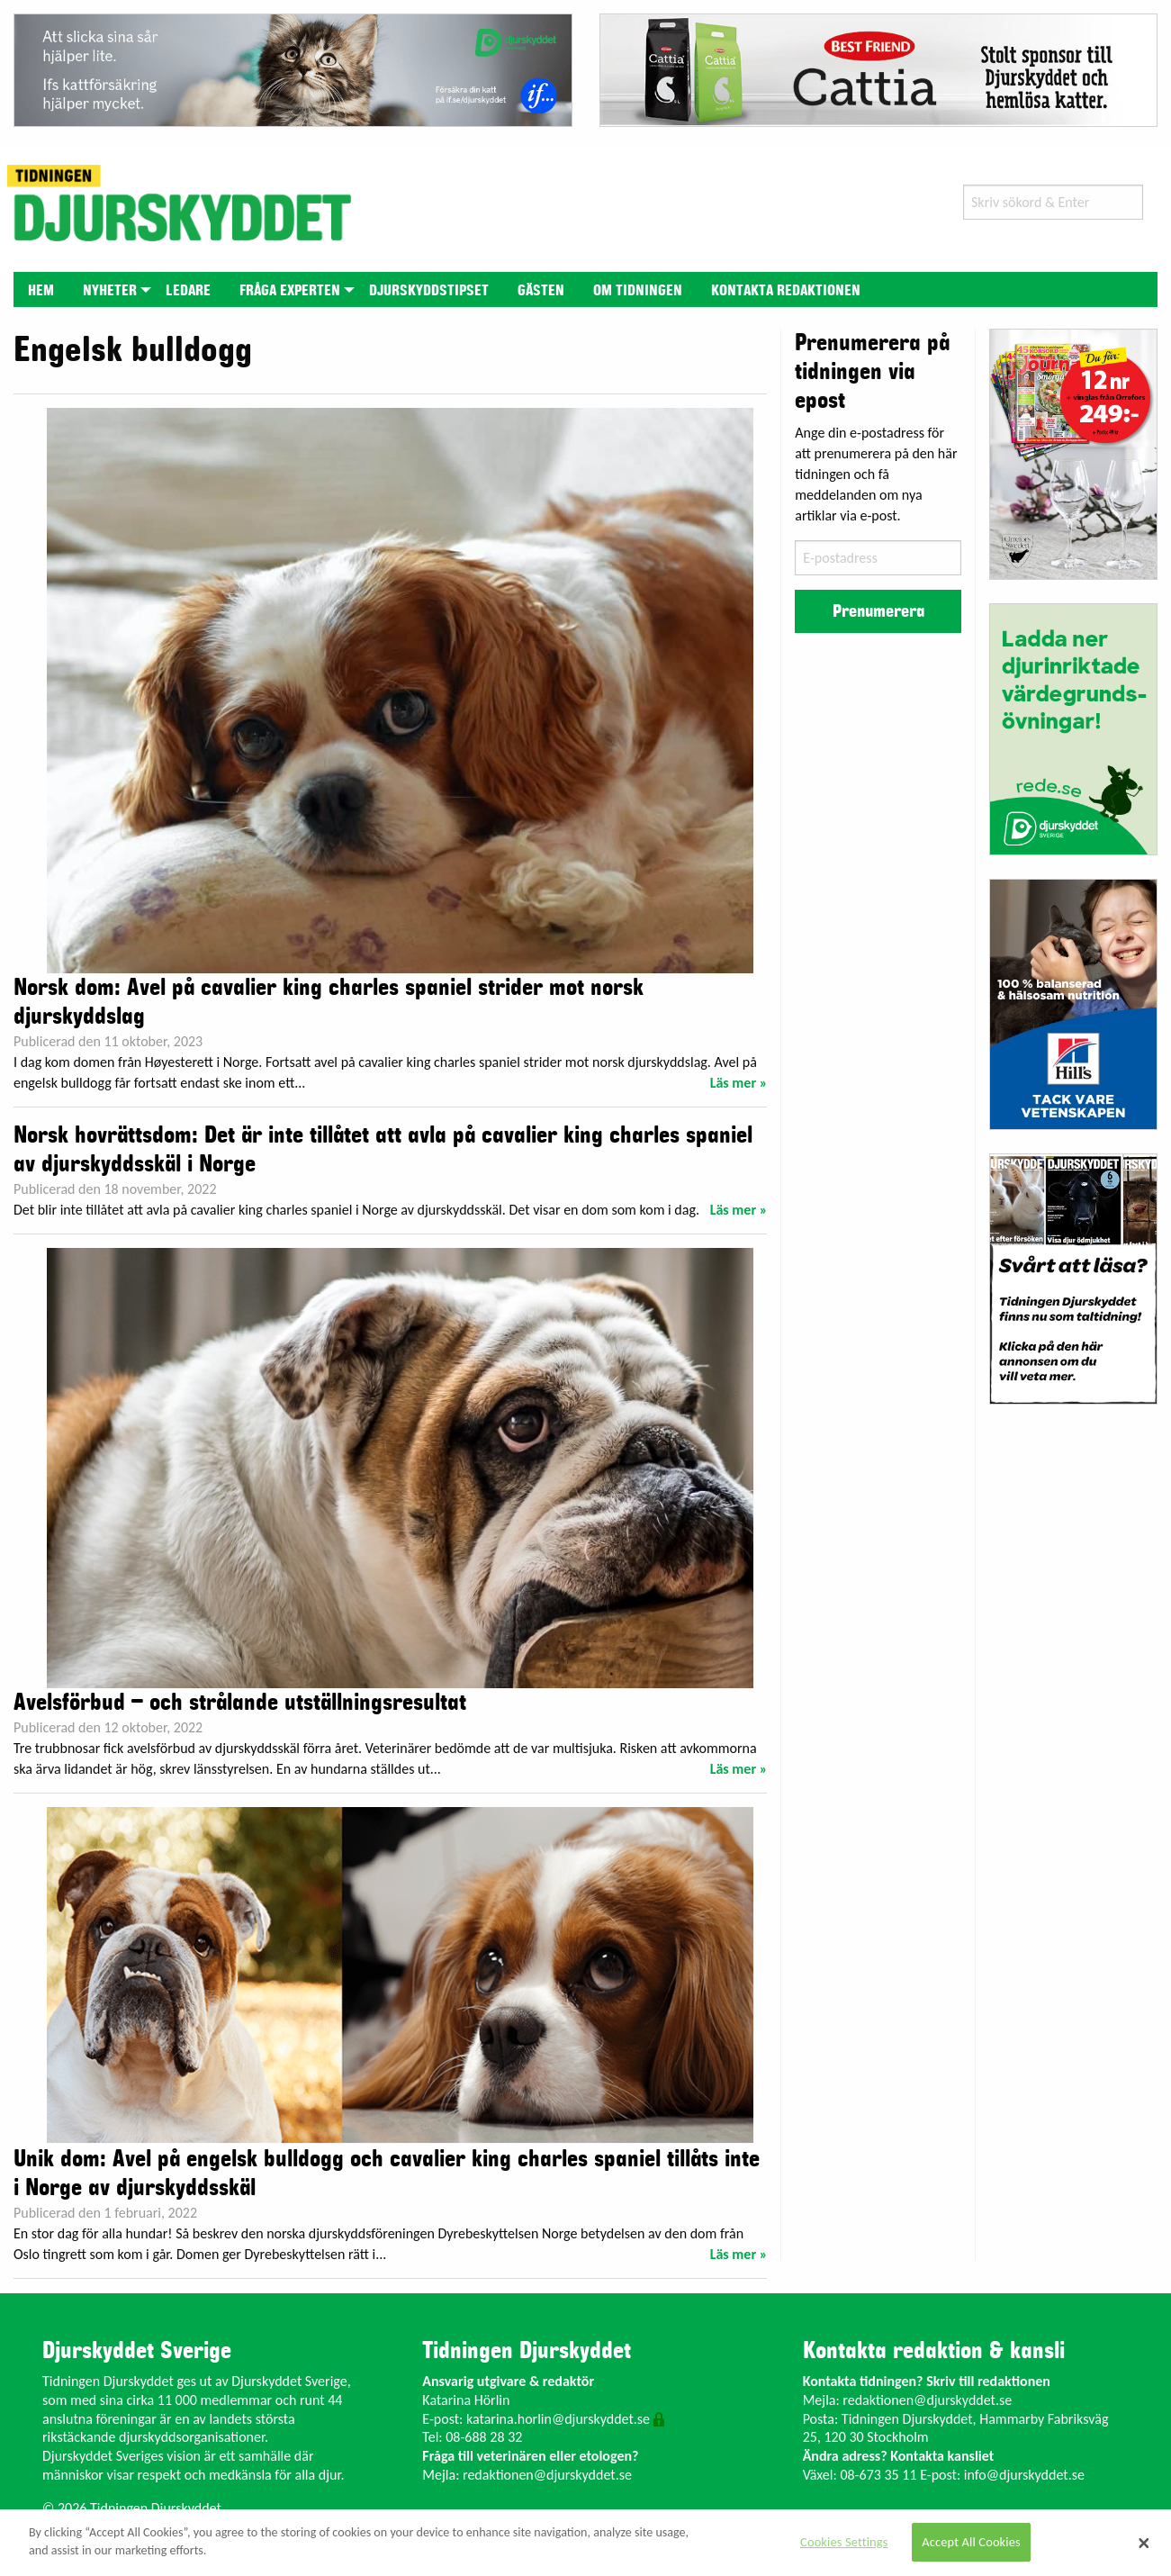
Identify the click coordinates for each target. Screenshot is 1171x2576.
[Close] (1144, 2543)
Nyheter (110, 291)
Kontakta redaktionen (785, 291)
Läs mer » (739, 1082)
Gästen (541, 291)
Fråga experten (289, 291)
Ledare (188, 291)
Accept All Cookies (971, 2542)
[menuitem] (41, 289)
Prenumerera (878, 611)
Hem (41, 291)
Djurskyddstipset (429, 291)
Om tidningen (637, 291)
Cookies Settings (843, 2542)
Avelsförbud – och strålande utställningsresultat (240, 1702)
